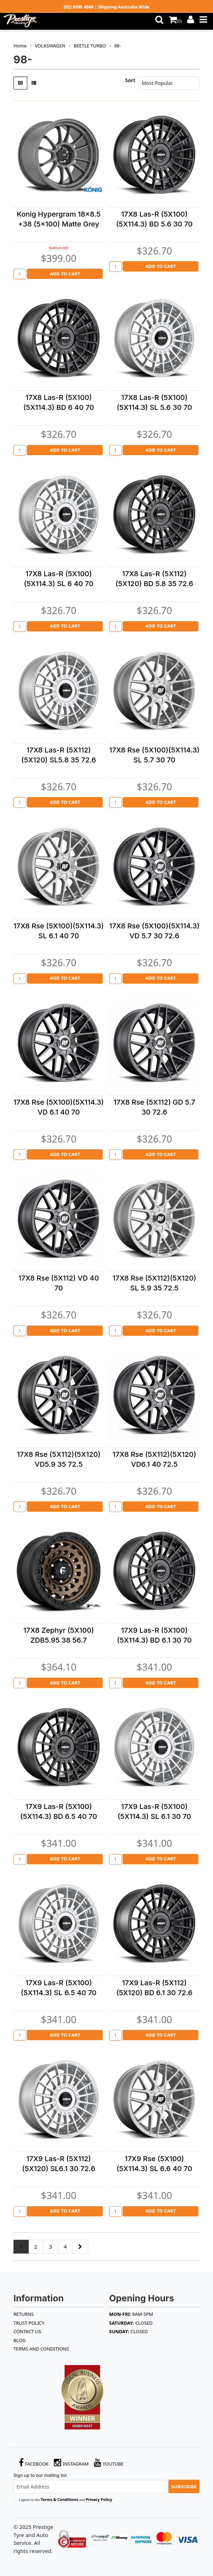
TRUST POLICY (28, 2323)
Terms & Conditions (59, 2499)
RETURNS (23, 2314)
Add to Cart (65, 273)
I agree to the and (65, 2499)
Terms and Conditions (41, 2349)
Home (20, 45)
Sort (130, 80)
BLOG (19, 2340)
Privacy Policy (99, 2499)
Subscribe (184, 2486)
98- (117, 45)
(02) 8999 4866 (79, 7)
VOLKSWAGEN (50, 45)
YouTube (109, 2462)
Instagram (71, 2462)
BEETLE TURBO (90, 45)
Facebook (34, 2462)
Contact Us (27, 2331)
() (175, 21)
